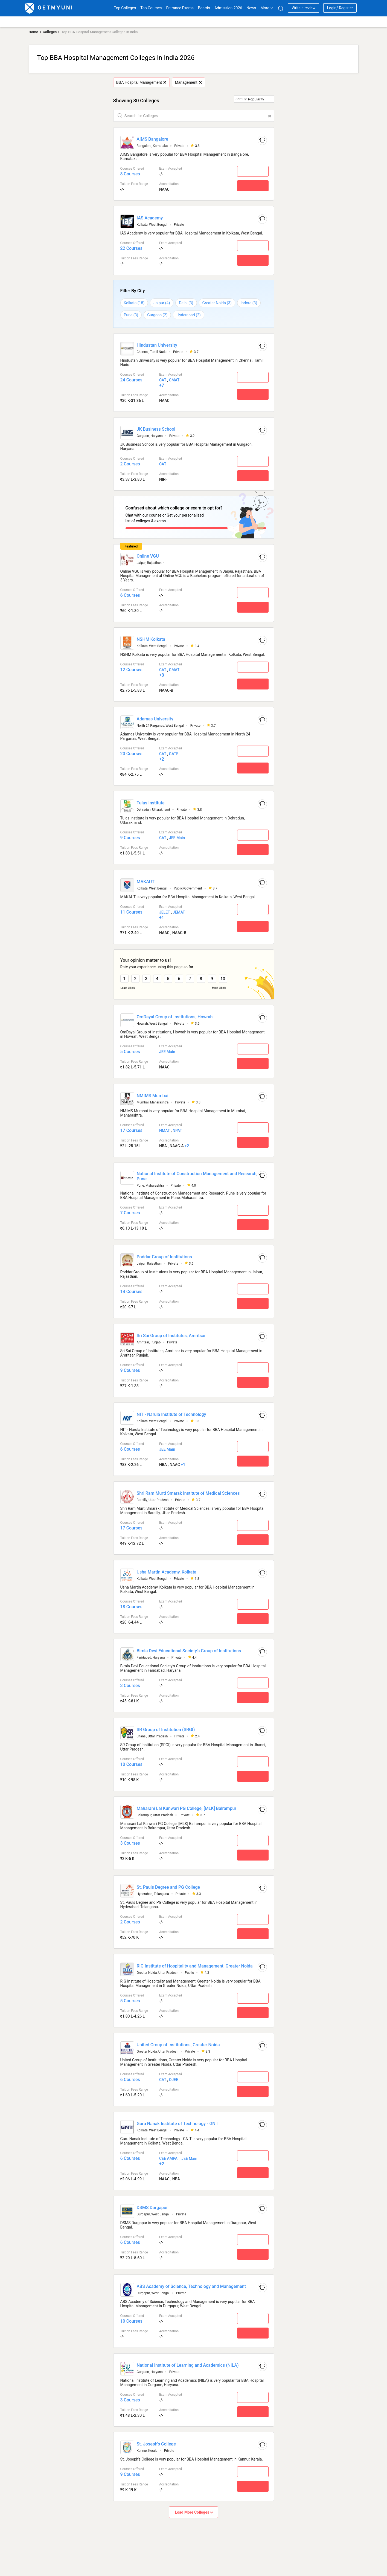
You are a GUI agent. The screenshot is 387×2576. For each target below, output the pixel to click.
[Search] (281, 8)
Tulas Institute (151, 801)
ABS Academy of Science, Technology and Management (191, 2284)
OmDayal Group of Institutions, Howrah (175, 1014)
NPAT (177, 1128)
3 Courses (130, 1683)
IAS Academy (150, 218)
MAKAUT (146, 879)
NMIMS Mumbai (152, 1093)
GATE (173, 752)
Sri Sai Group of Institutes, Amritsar (171, 1333)
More (266, 8)
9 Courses (130, 835)
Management (188, 82)
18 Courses (131, 1604)
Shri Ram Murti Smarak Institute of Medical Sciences (188, 1491)
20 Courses (131, 751)
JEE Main (177, 836)
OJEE (173, 2077)
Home (33, 32)
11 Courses (131, 910)
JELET (164, 910)
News (251, 8)
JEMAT (179, 910)
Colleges (50, 32)
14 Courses (131, 1289)
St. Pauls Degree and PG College (168, 1885)
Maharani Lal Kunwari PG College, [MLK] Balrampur (187, 1806)
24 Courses (131, 380)
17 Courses (131, 1128)
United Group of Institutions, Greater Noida (178, 2042)
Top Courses (151, 8)
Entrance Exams (180, 8)
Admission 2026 (228, 8)
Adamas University (155, 717)
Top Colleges (125, 8)
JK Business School (156, 429)
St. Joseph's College (156, 2441)
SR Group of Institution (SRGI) (166, 1727)
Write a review (303, 8)
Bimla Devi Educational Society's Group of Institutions (189, 1648)
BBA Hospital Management (141, 82)
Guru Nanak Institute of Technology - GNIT (178, 2121)
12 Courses (131, 667)
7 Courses (130, 1210)
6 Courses (130, 593)
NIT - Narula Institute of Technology (171, 1412)
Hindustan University (157, 345)
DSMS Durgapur (152, 2205)
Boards (204, 8)
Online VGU (148, 554)
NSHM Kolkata (151, 637)
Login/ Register (340, 8)
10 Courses (131, 1762)
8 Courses (130, 173)
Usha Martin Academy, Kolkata (167, 1569)
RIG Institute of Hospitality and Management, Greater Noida (195, 1963)
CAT (162, 380)
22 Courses (131, 248)
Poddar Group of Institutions (164, 1254)
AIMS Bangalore (152, 139)
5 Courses (130, 1049)
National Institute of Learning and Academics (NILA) (188, 2363)
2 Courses (130, 463)
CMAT (174, 380)
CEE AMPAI (169, 2156)
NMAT (164, 1128)
